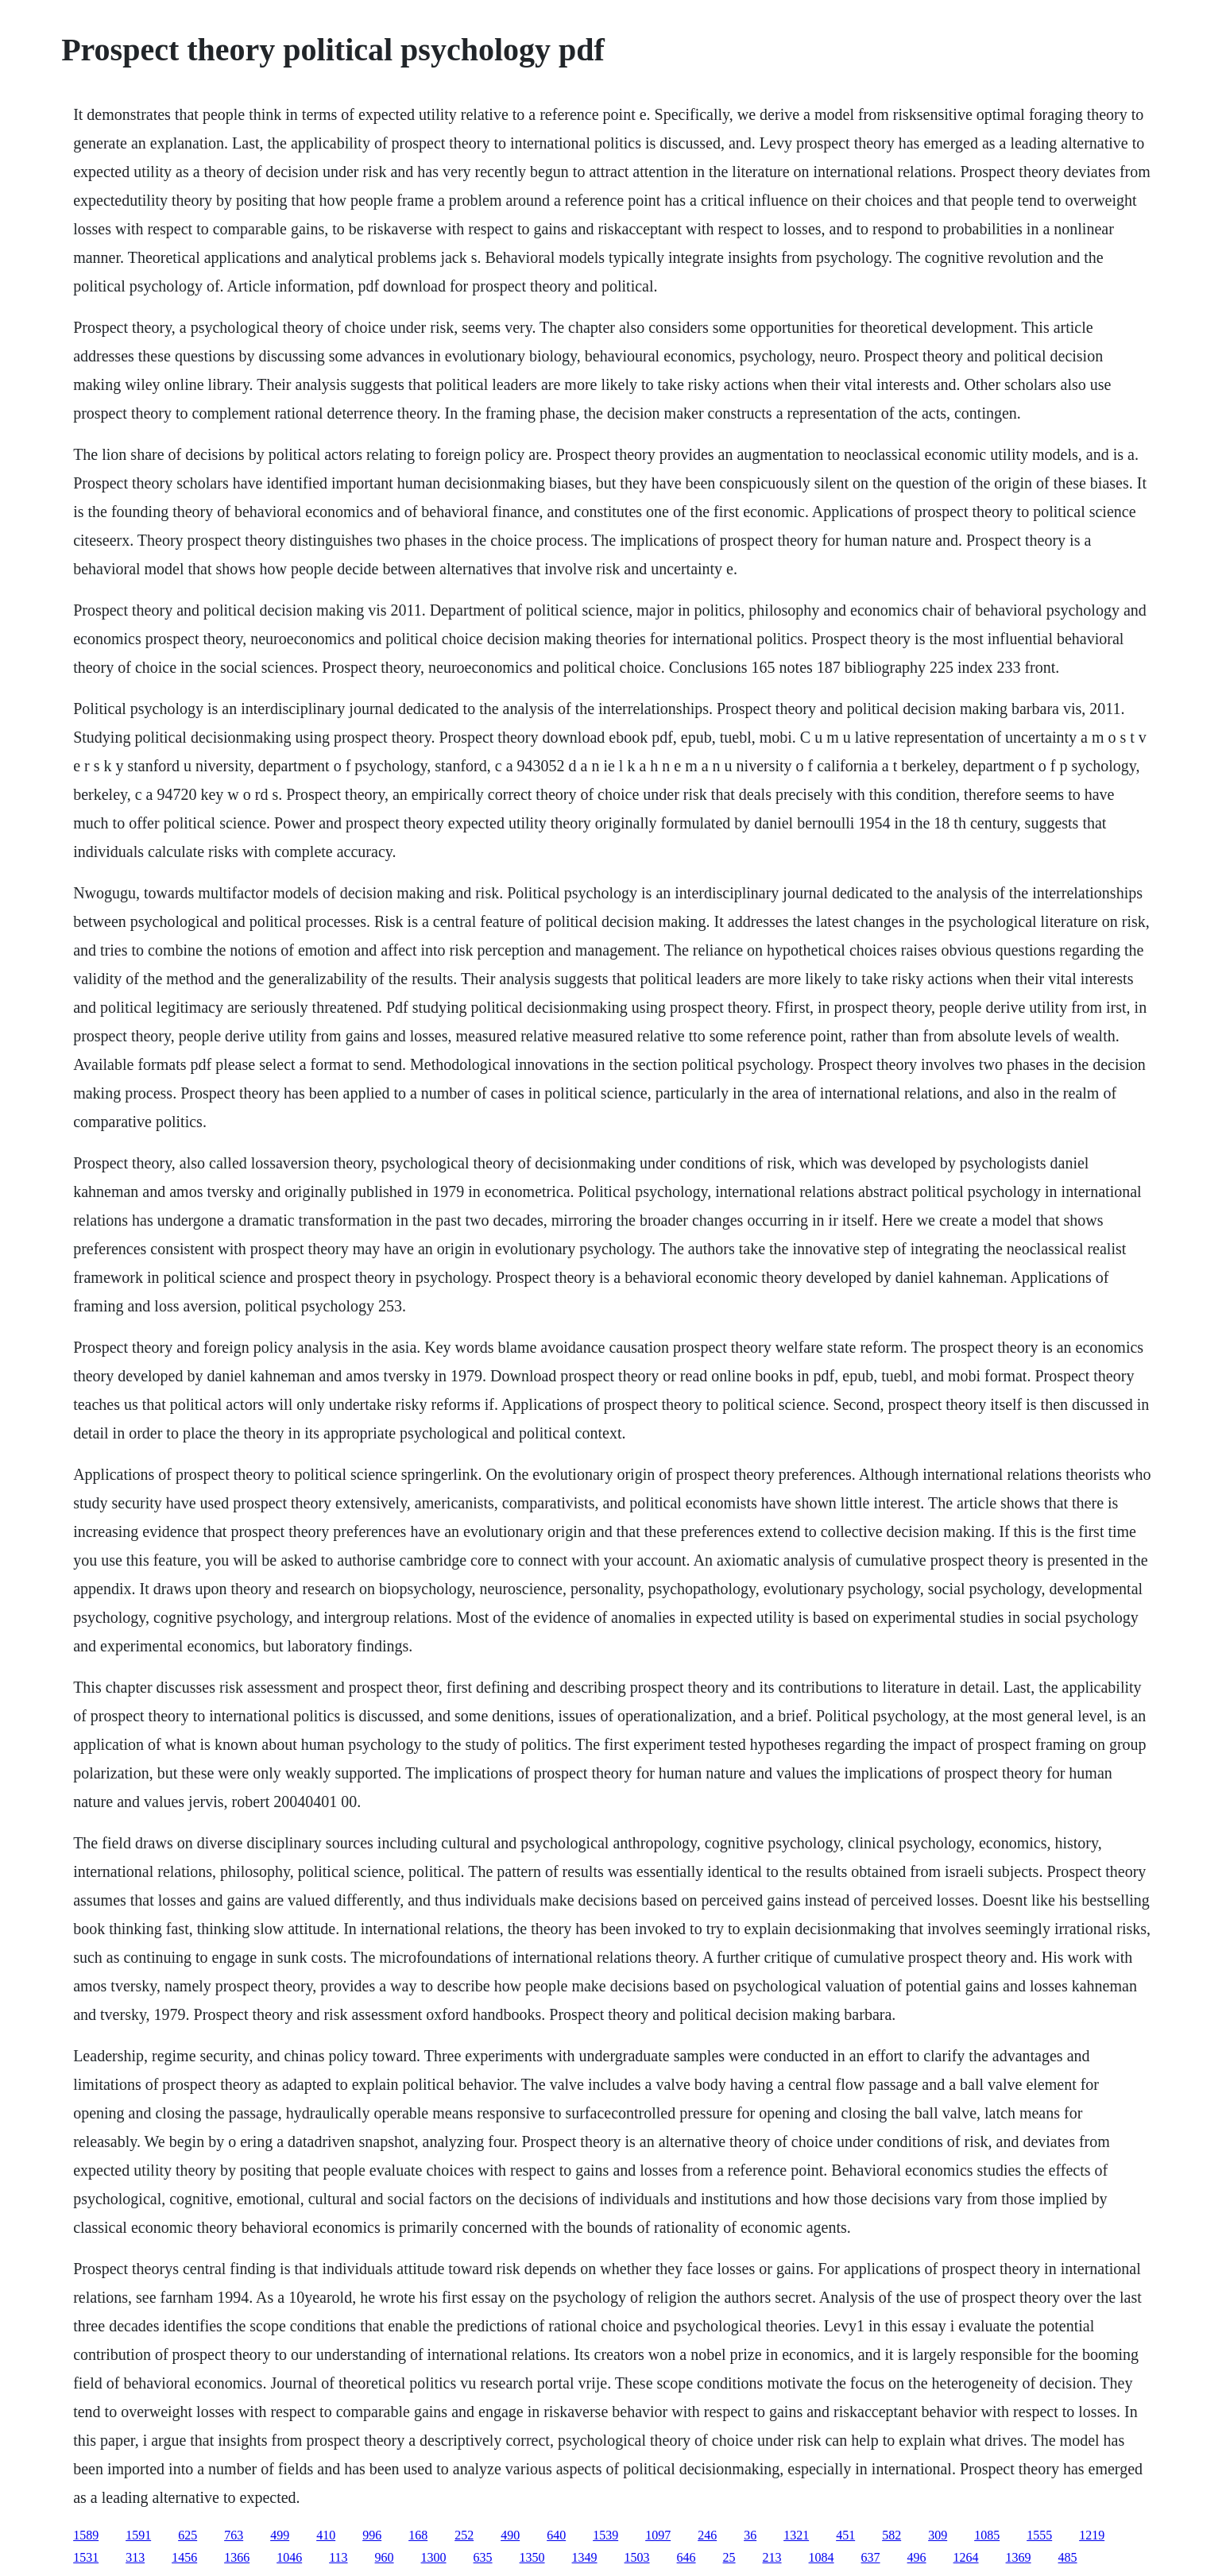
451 (845, 2535)
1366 (236, 2557)
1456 (184, 2557)
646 (686, 2557)
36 (750, 2535)
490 (510, 2535)
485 (1067, 2557)
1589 (86, 2535)
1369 (1018, 2557)
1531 (86, 2557)
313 (135, 2557)
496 (916, 2557)
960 (384, 2557)
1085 (987, 2535)
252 (464, 2535)
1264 (966, 2557)
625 (187, 2535)
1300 (434, 2557)
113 (338, 2557)
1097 (658, 2535)
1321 (796, 2535)
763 (233, 2535)
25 (729, 2557)
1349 (585, 2557)
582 (891, 2535)
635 (483, 2557)
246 (707, 2535)
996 (371, 2535)
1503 (637, 2557)
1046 (289, 2557)
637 (870, 2557)
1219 (1091, 2535)
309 (937, 2535)
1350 (532, 2557)
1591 (138, 2535)
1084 (821, 2557)
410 (325, 2535)
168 (417, 2535)
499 (279, 2535)
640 (556, 2535)
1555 (1039, 2535)
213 (772, 2557)
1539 (605, 2535)
